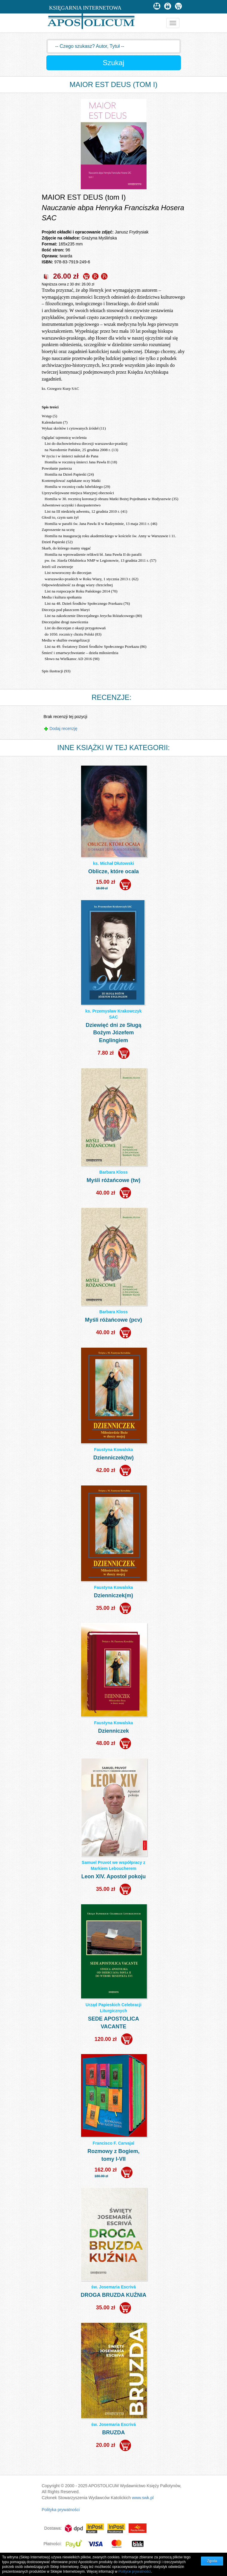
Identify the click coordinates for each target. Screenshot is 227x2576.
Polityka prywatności (61, 2509)
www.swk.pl (142, 2497)
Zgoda (212, 2561)
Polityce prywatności (134, 2571)
